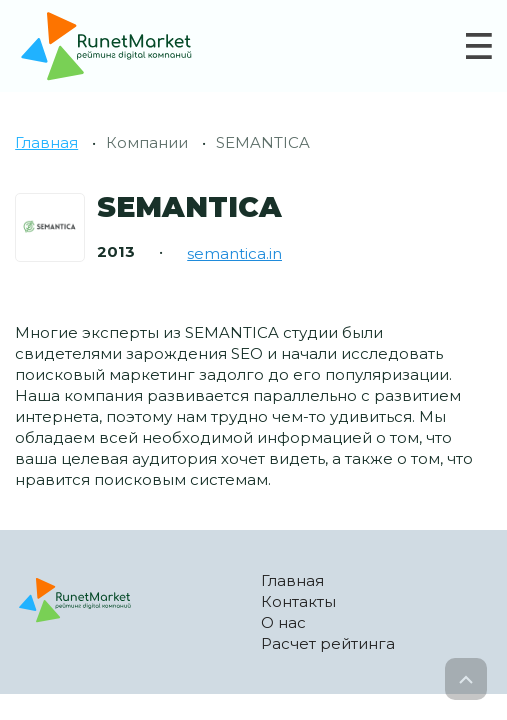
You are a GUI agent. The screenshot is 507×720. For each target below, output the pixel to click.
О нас (283, 622)
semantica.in (234, 253)
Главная (46, 142)
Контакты (298, 601)
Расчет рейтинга (328, 643)
